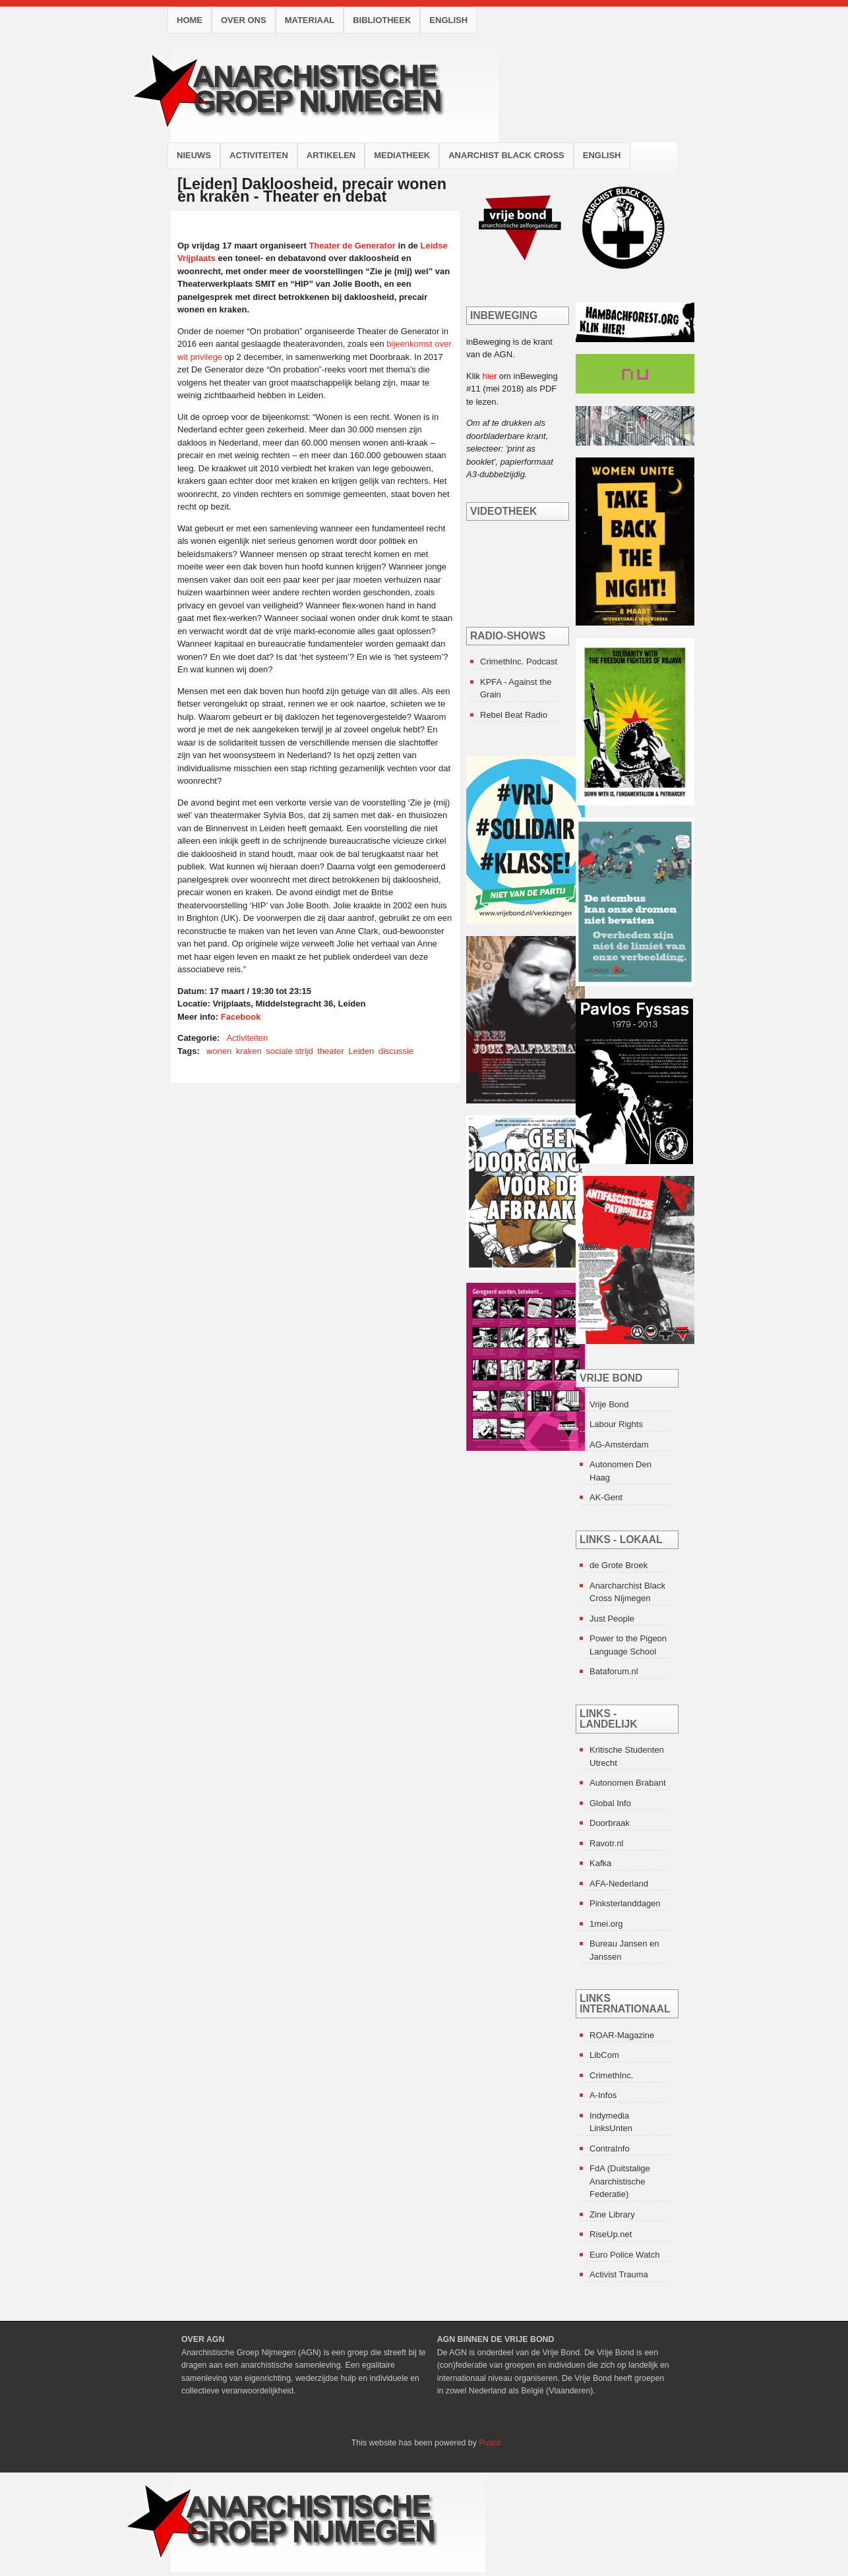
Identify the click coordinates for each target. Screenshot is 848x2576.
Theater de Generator (352, 245)
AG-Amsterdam (619, 1444)
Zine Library (612, 2214)
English (448, 20)
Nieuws (194, 155)
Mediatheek (402, 155)
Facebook (241, 1017)
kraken (249, 1051)
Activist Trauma (619, 2274)
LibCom (604, 2055)
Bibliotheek (382, 20)
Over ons (243, 20)
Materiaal (310, 20)
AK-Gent (606, 1497)
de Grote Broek (619, 1565)
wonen (218, 1051)
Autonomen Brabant (628, 1783)
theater (330, 1051)
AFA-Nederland (619, 1883)
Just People (612, 1619)
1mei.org (606, 1924)
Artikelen (331, 155)
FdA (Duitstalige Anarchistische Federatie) (620, 2181)
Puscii (489, 2442)
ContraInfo (610, 2148)
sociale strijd (289, 1051)
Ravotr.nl (606, 1843)
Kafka (600, 1863)
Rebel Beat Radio (513, 715)
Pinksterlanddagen (625, 1903)
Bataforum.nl (614, 1671)
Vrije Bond (609, 1404)
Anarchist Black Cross (506, 155)
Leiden (361, 1051)
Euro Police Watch (624, 2255)
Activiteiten (258, 155)
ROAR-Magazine (622, 2035)
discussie (396, 1051)
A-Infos (603, 2095)
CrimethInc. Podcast (518, 661)
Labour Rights (616, 1424)
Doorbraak (610, 1823)
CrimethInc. (611, 2075)
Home (189, 20)
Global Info (610, 1803)
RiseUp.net (611, 2234)
